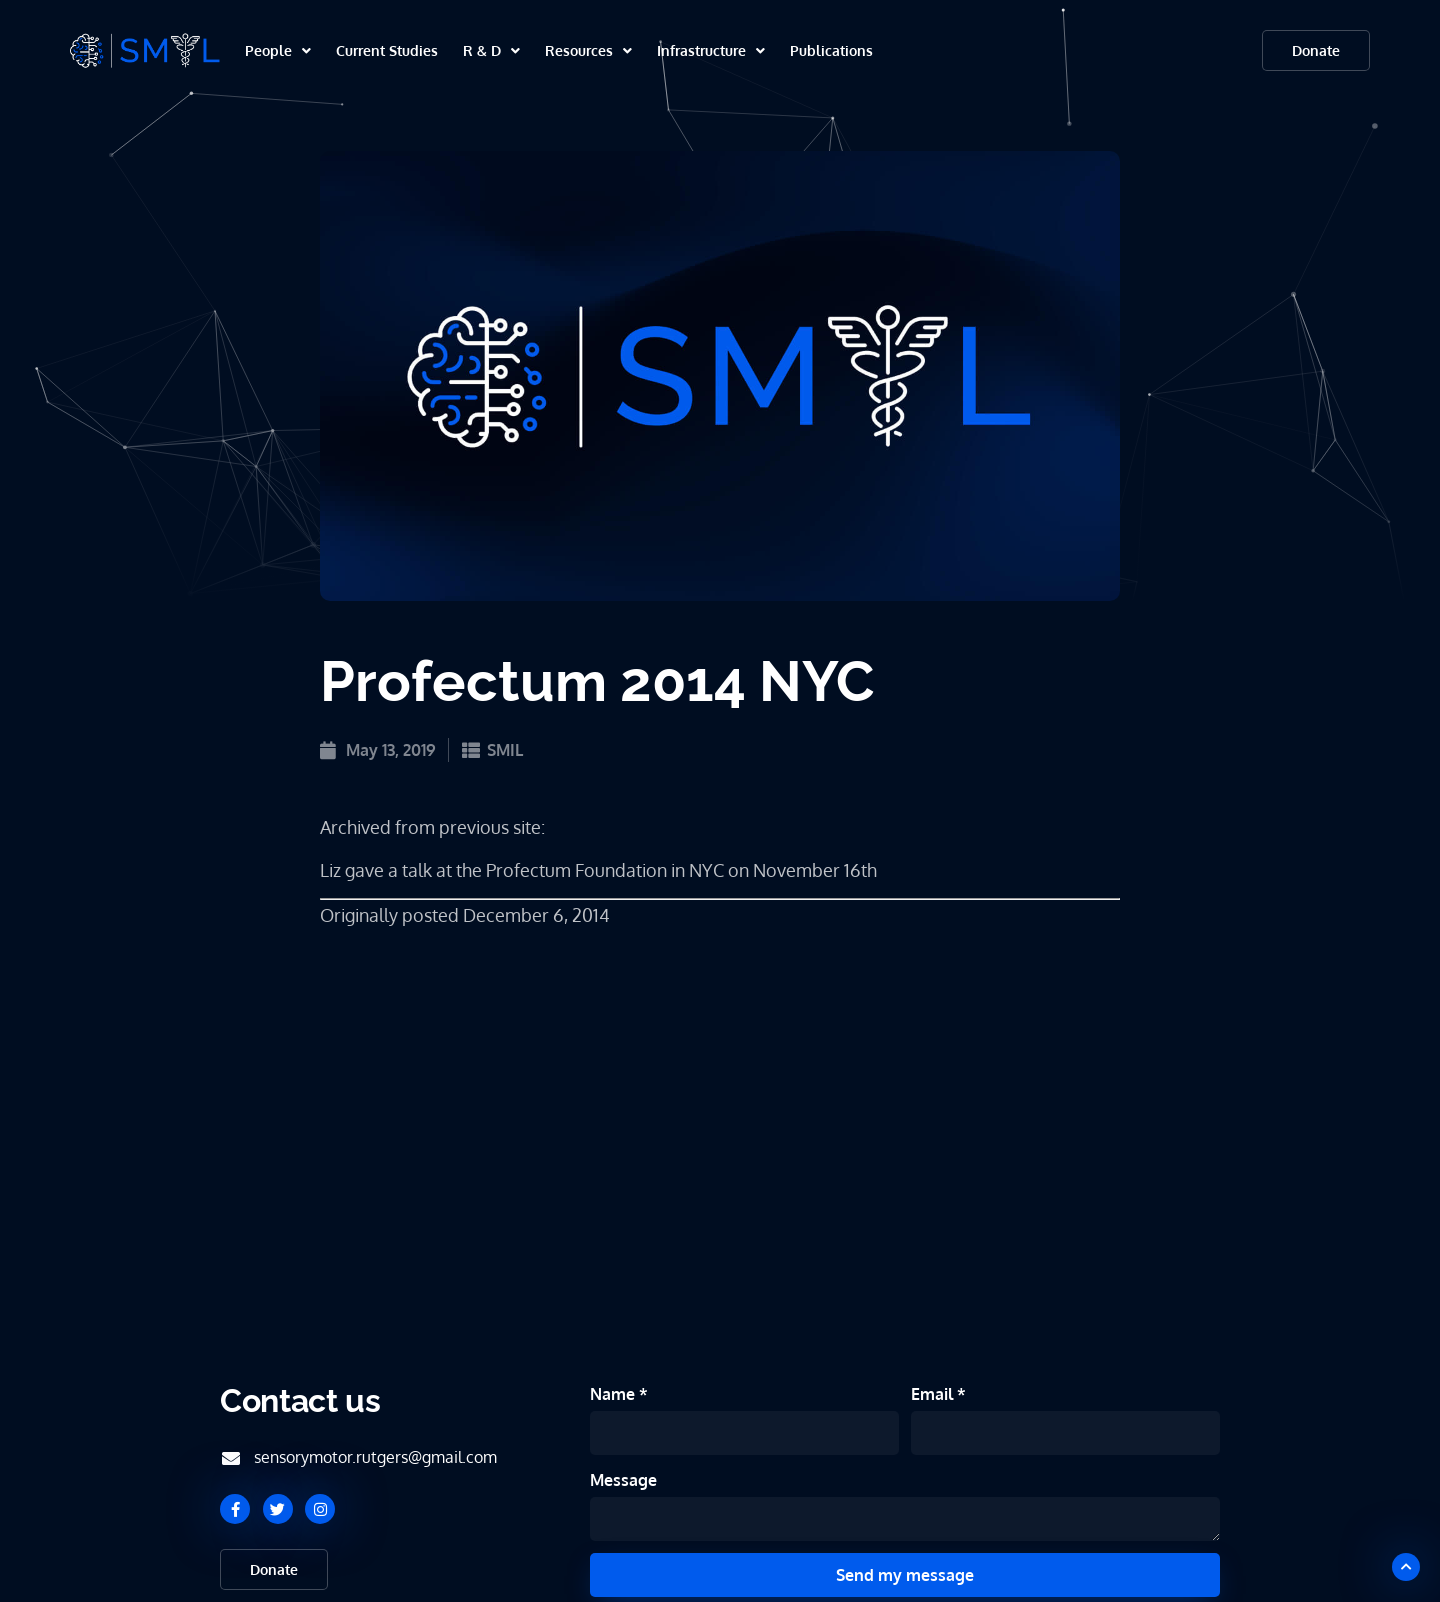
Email (934, 1394)
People (278, 50)
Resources (588, 50)
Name (614, 1394)
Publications (831, 50)
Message (623, 1480)
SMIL (505, 750)
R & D (491, 50)
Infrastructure (711, 50)
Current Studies (387, 50)
